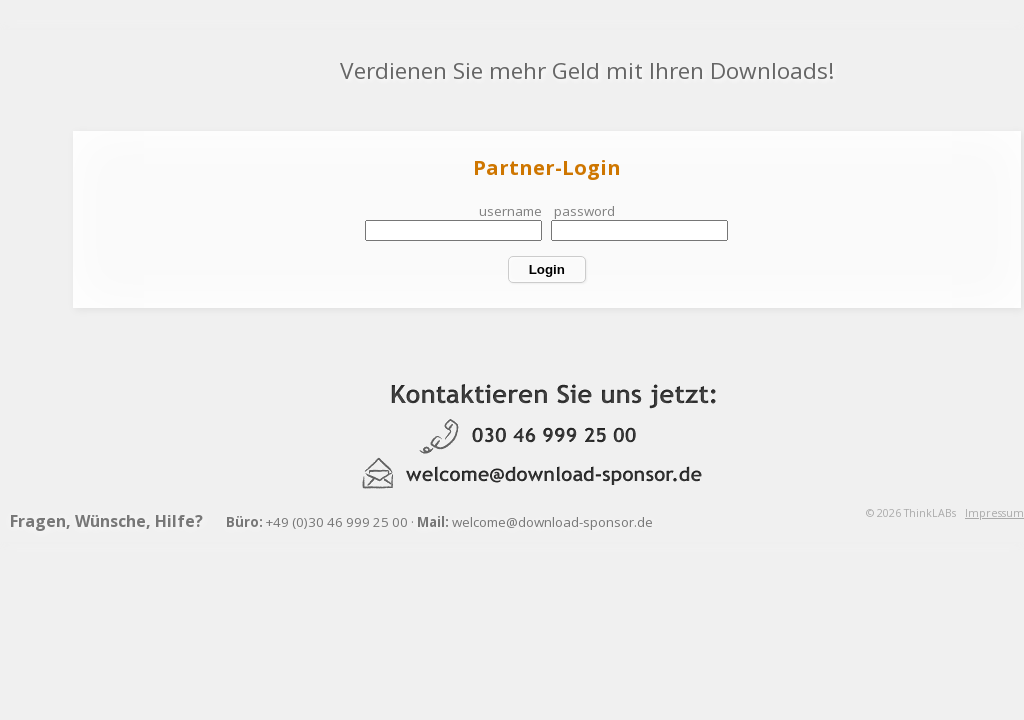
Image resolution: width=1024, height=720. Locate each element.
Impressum (994, 513)
